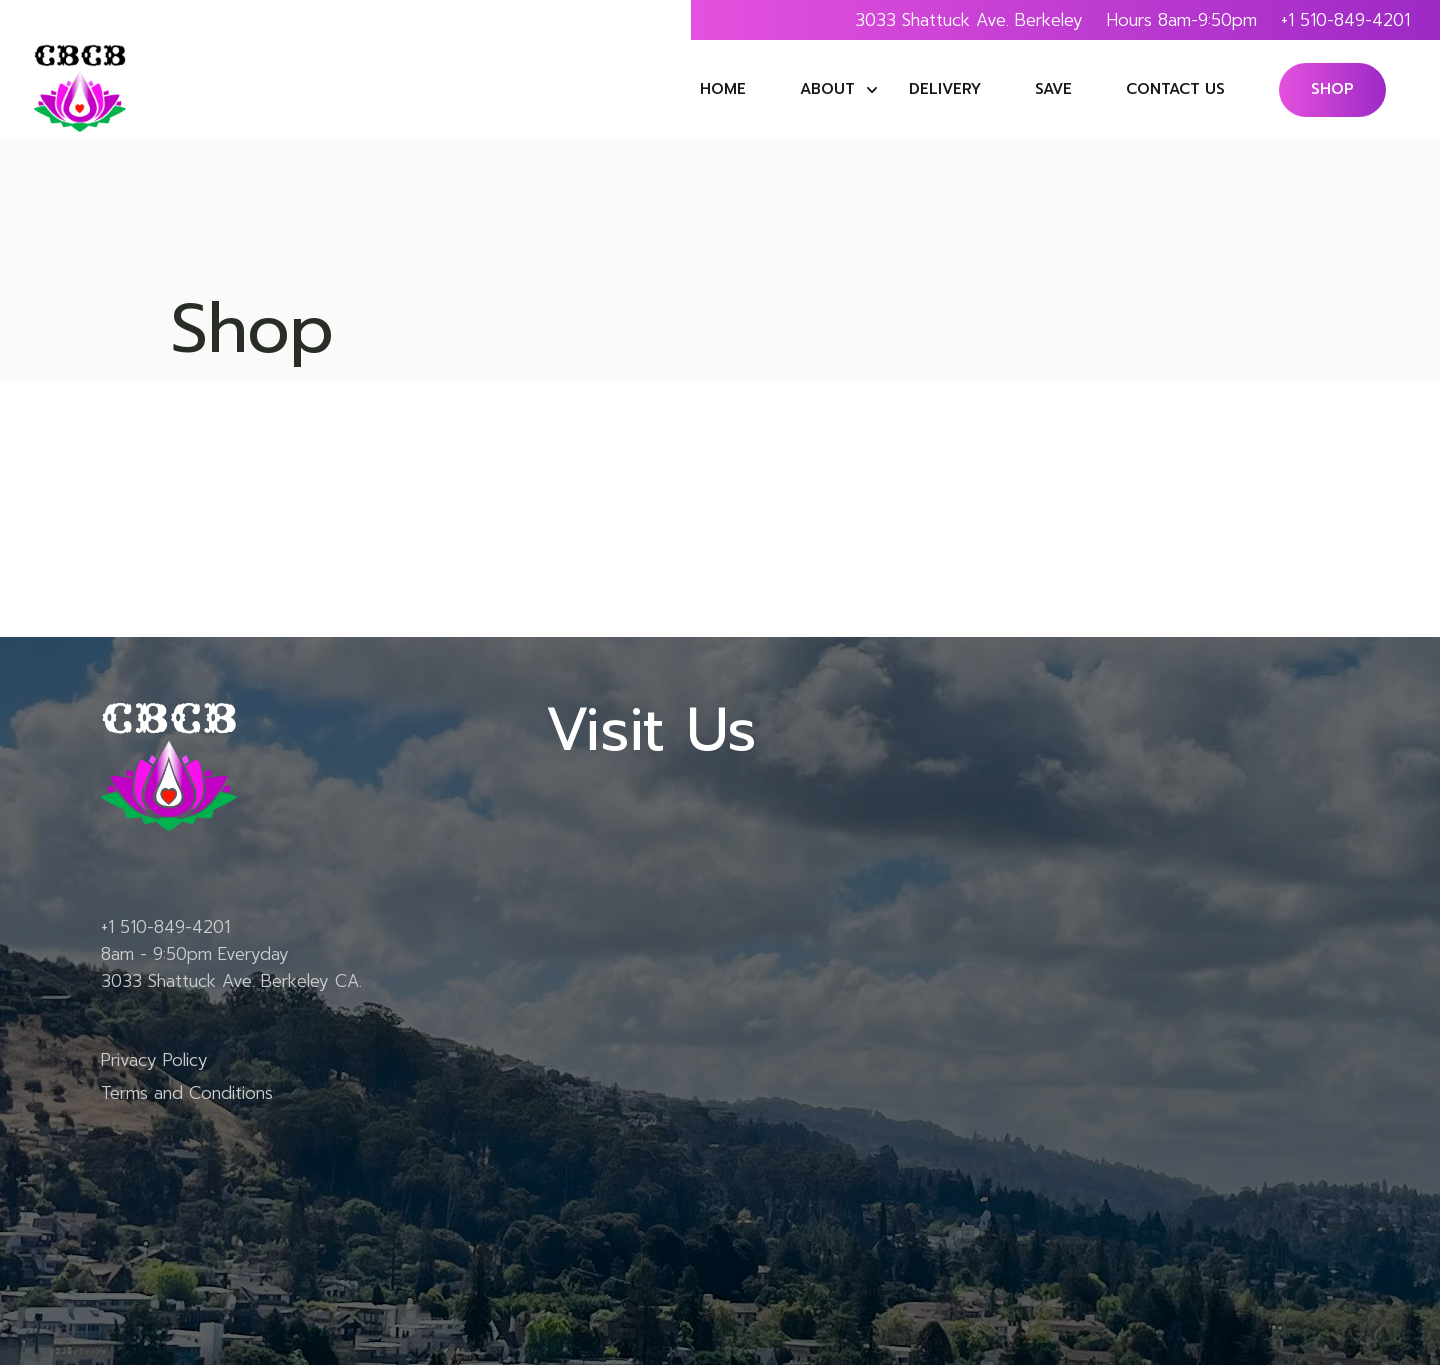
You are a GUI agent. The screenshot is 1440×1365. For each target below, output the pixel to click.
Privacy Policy (154, 1060)
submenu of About (872, 90)
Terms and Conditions (187, 1093)
